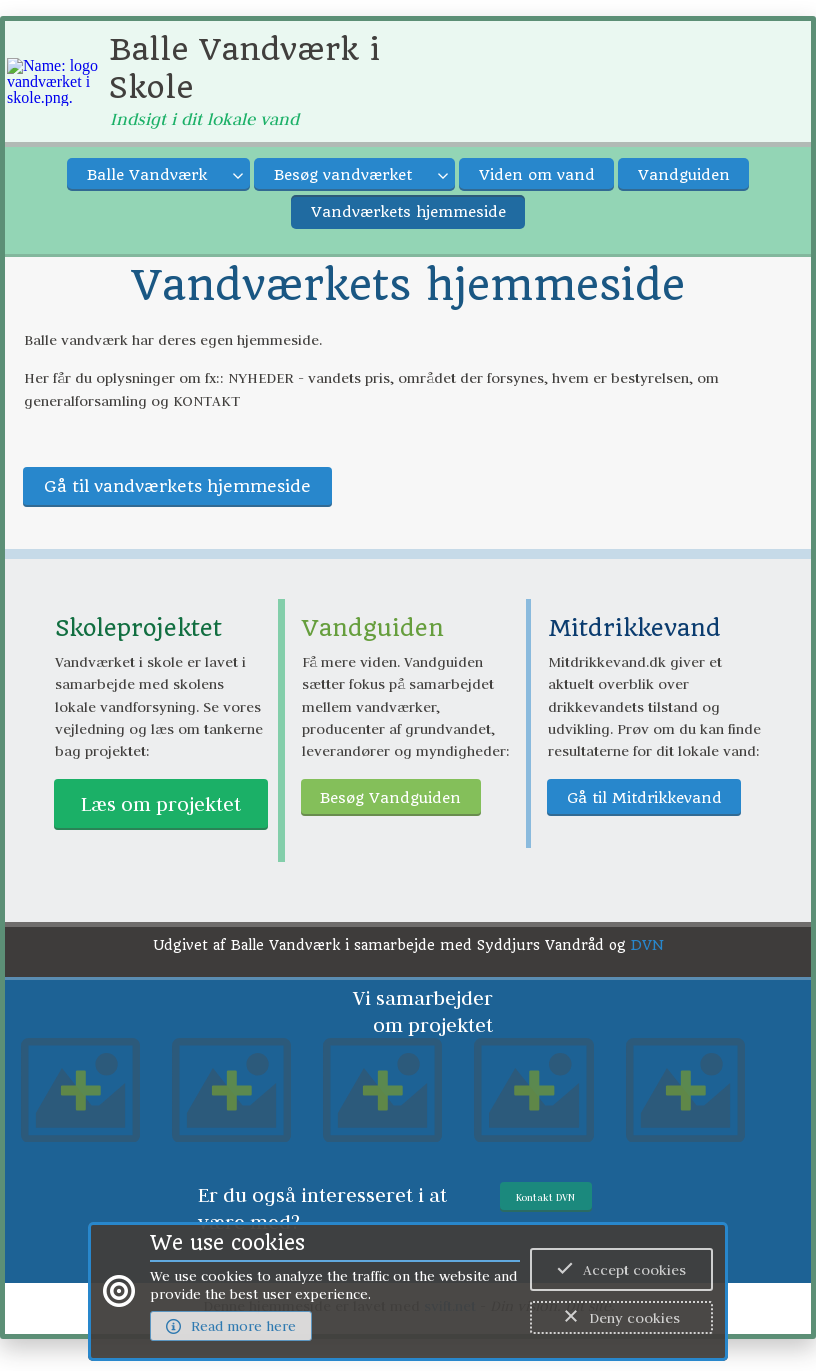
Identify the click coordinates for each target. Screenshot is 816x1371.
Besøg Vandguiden (390, 798)
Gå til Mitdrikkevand (644, 798)
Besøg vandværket (343, 175)
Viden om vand (537, 175)
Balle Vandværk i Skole (244, 68)
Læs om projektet (161, 804)
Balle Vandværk (147, 175)
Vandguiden (684, 175)
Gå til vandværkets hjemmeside (177, 486)
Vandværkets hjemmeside (408, 212)
